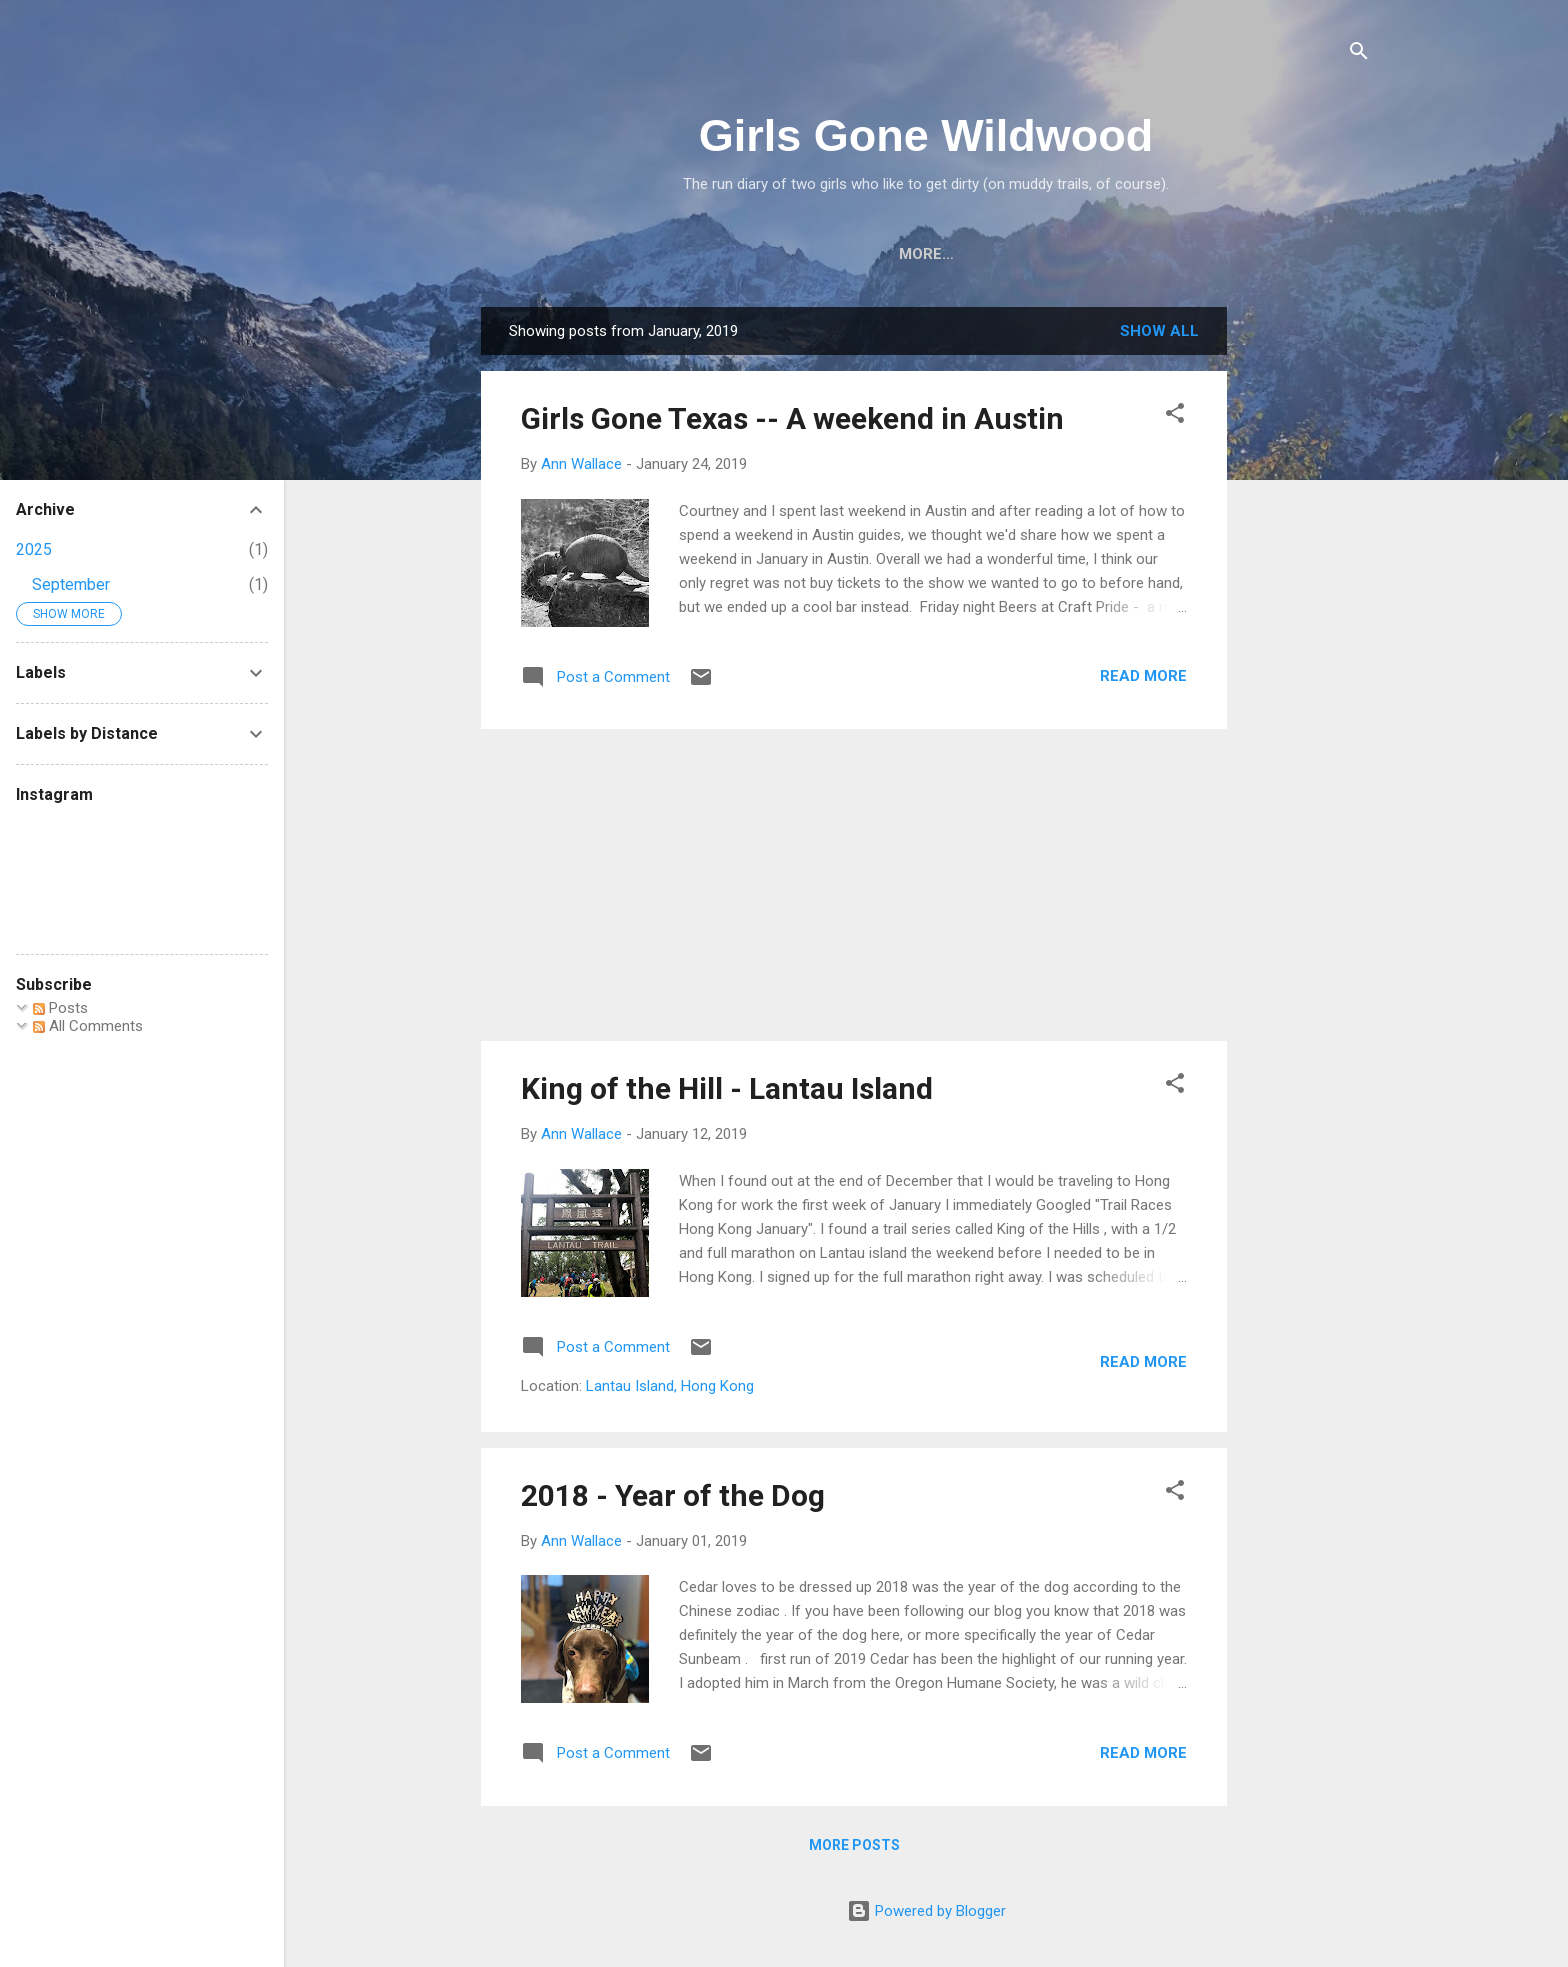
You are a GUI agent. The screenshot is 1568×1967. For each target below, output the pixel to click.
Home (567, 254)
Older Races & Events (1126, 254)
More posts (854, 1849)
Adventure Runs (931, 254)
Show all (1159, 335)
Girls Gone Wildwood (926, 135)
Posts (60, 1008)
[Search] (1359, 54)
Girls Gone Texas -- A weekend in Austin (792, 422)
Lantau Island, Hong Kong (670, 1390)
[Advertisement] (1307, 611)
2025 (34, 549)
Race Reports (770, 254)
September (71, 584)
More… (1280, 254)
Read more (1143, 680)
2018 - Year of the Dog (673, 1499)
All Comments (88, 1026)
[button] (1175, 420)
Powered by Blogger (926, 1915)
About (651, 254)
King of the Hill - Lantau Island (727, 1092)
